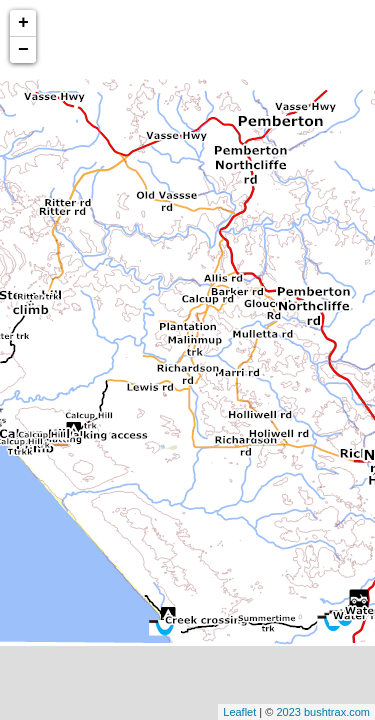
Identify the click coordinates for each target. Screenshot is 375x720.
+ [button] (23, 23)
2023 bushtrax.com (323, 712)
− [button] (23, 50)
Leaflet (239, 712)
